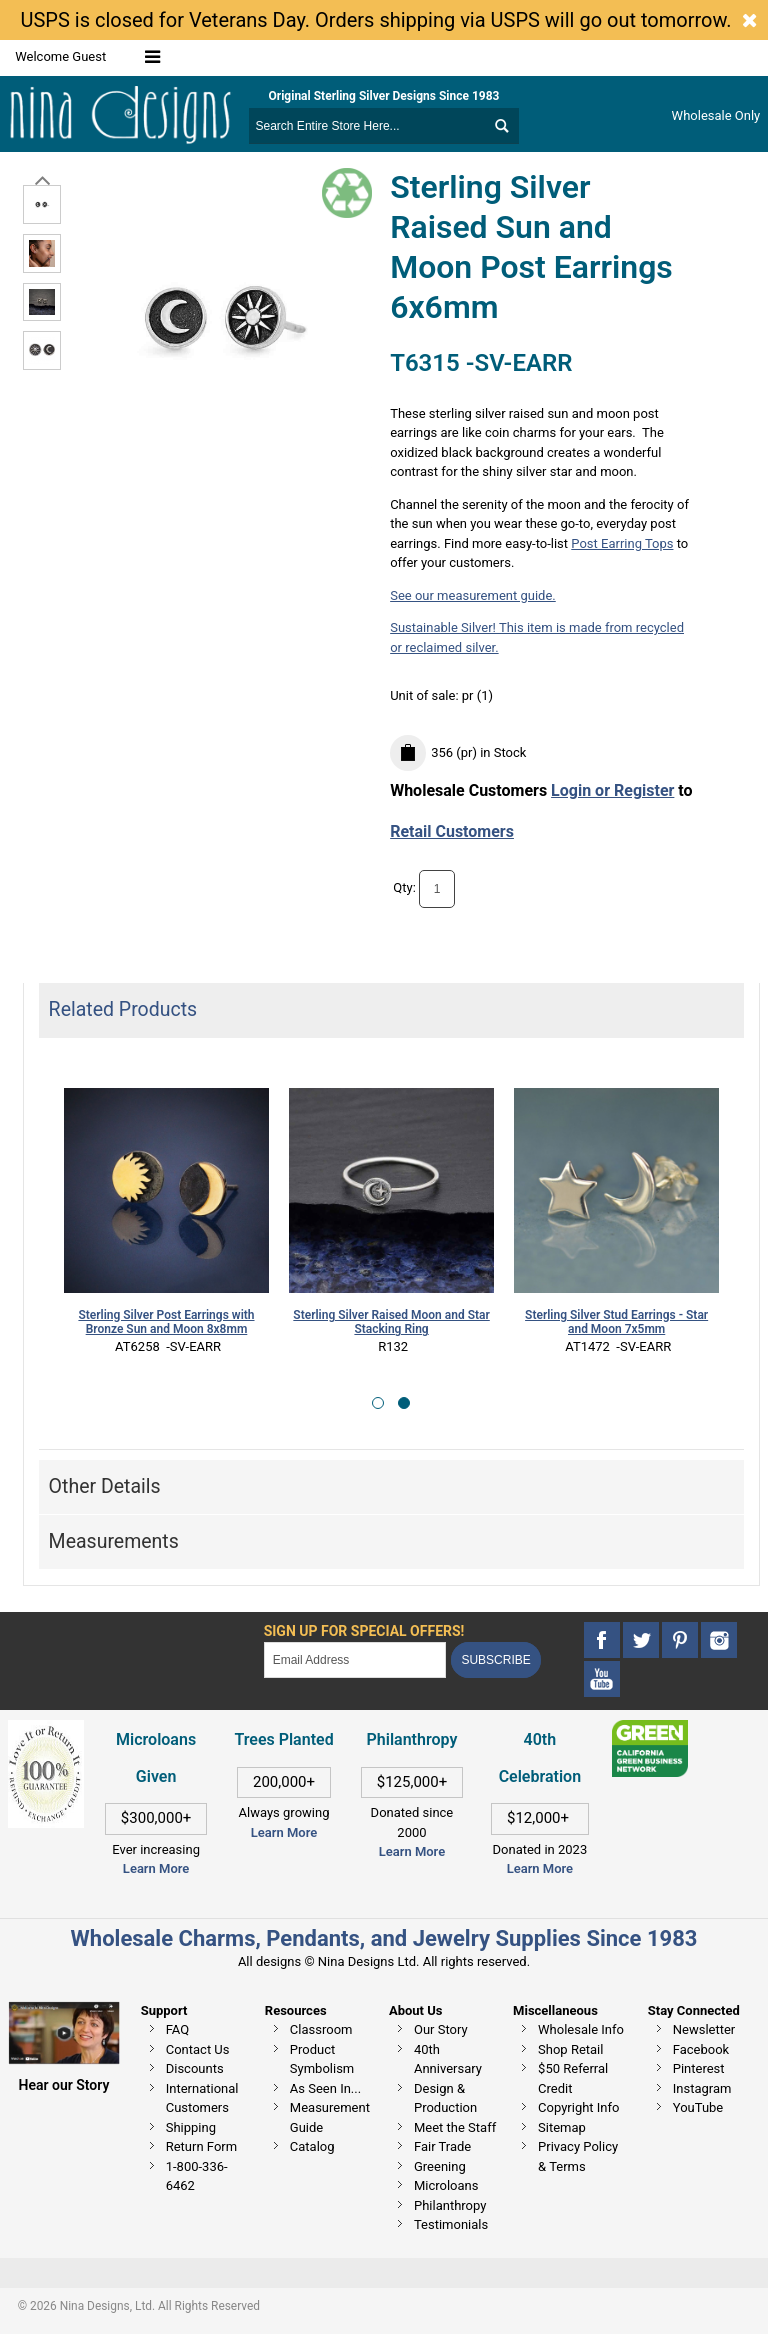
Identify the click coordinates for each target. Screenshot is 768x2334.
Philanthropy (450, 2205)
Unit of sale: (426, 695)
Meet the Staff (455, 2127)
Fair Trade (442, 2146)
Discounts (195, 2068)
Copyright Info (578, 2107)
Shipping (191, 2127)
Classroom (321, 2029)
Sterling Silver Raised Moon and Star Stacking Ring (391, 1322)
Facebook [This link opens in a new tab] (701, 2049)
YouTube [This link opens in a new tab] (698, 2107)
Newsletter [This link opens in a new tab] (704, 2029)
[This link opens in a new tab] (650, 1729)
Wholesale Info (581, 2029)
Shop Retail (570, 2049)
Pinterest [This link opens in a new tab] (699, 2068)
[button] (378, 1403)
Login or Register (612, 790)
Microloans (446, 2185)
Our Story (441, 2029)
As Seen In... (325, 2088)
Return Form (201, 2146)
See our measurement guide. (473, 595)
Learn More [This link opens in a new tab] (284, 1832)
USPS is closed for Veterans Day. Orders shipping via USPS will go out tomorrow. (375, 20)
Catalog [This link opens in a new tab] (312, 2146)
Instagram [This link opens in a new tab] (702, 2088)
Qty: (404, 887)
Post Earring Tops (622, 543)
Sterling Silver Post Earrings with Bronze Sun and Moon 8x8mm (166, 1322)
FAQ (177, 2029)
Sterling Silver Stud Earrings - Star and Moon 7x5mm (616, 1322)
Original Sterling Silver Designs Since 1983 (384, 96)
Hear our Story (64, 2085)
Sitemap (562, 2127)
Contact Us (198, 2049)
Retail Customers (452, 831)
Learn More (156, 1868)
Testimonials (451, 2224)
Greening (440, 2166)
